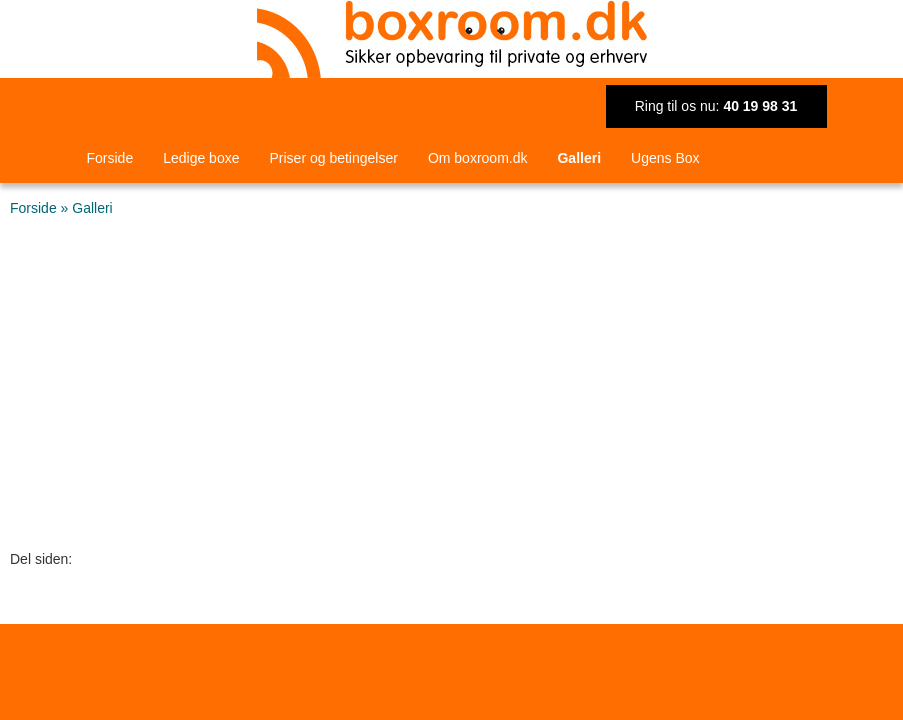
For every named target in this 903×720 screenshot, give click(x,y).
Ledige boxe (201, 158)
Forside (110, 158)
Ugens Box (665, 158)
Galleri (579, 158)
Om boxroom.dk (478, 158)
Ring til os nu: (716, 106)
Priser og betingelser (333, 158)
